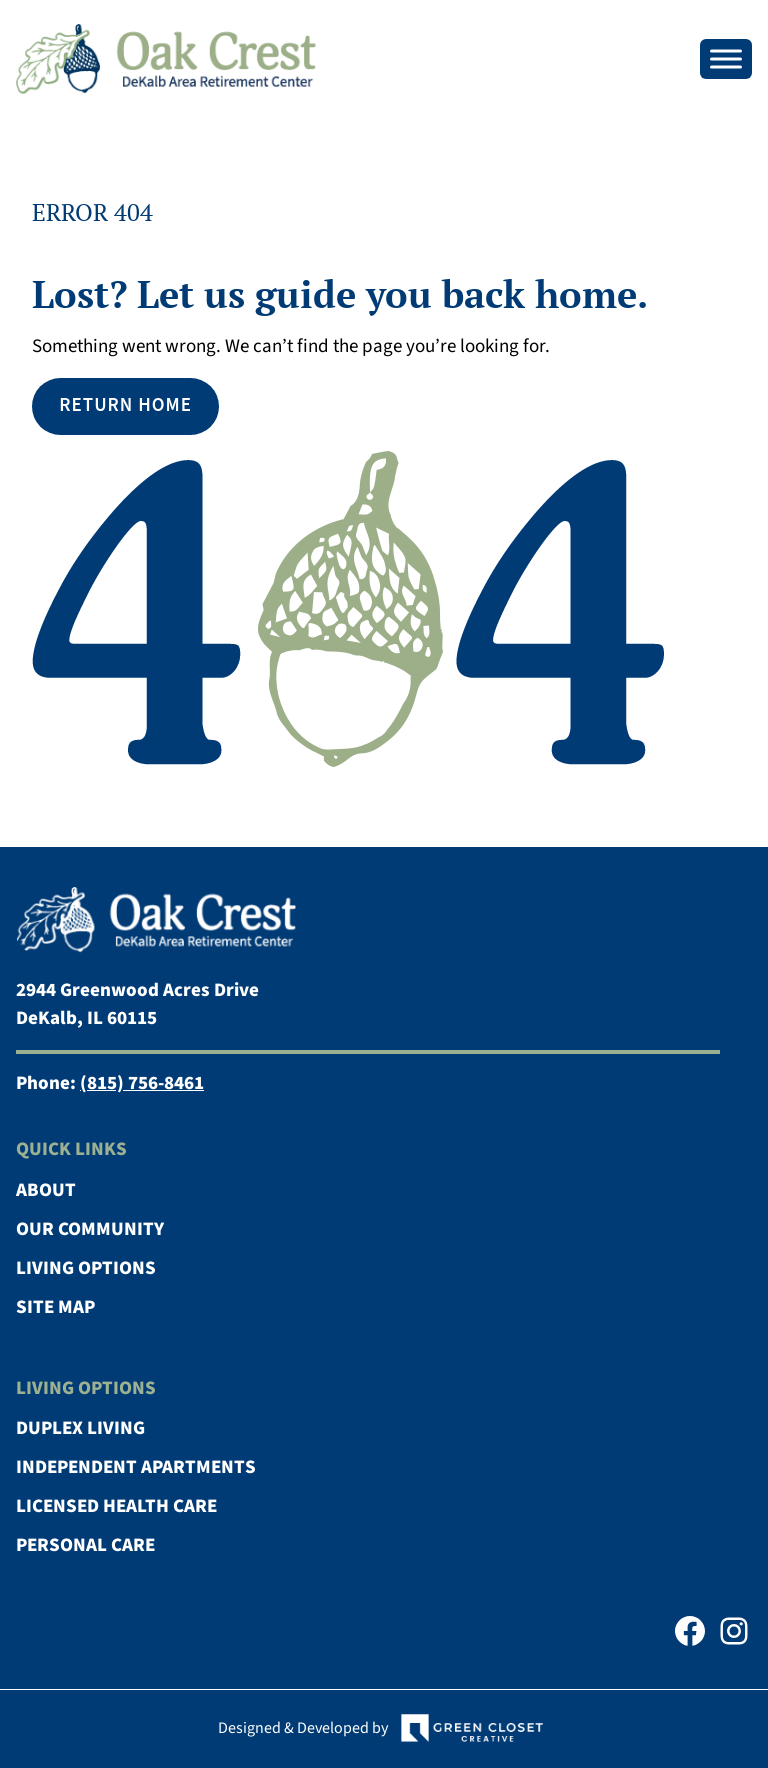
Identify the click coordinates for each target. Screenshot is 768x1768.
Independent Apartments (136, 1467)
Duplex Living (80, 1428)
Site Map (55, 1307)
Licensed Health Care (116, 1506)
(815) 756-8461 (142, 1083)
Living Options (86, 1268)
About (46, 1190)
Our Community (90, 1229)
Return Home (125, 405)
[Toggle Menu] (726, 58)
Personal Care (85, 1545)
